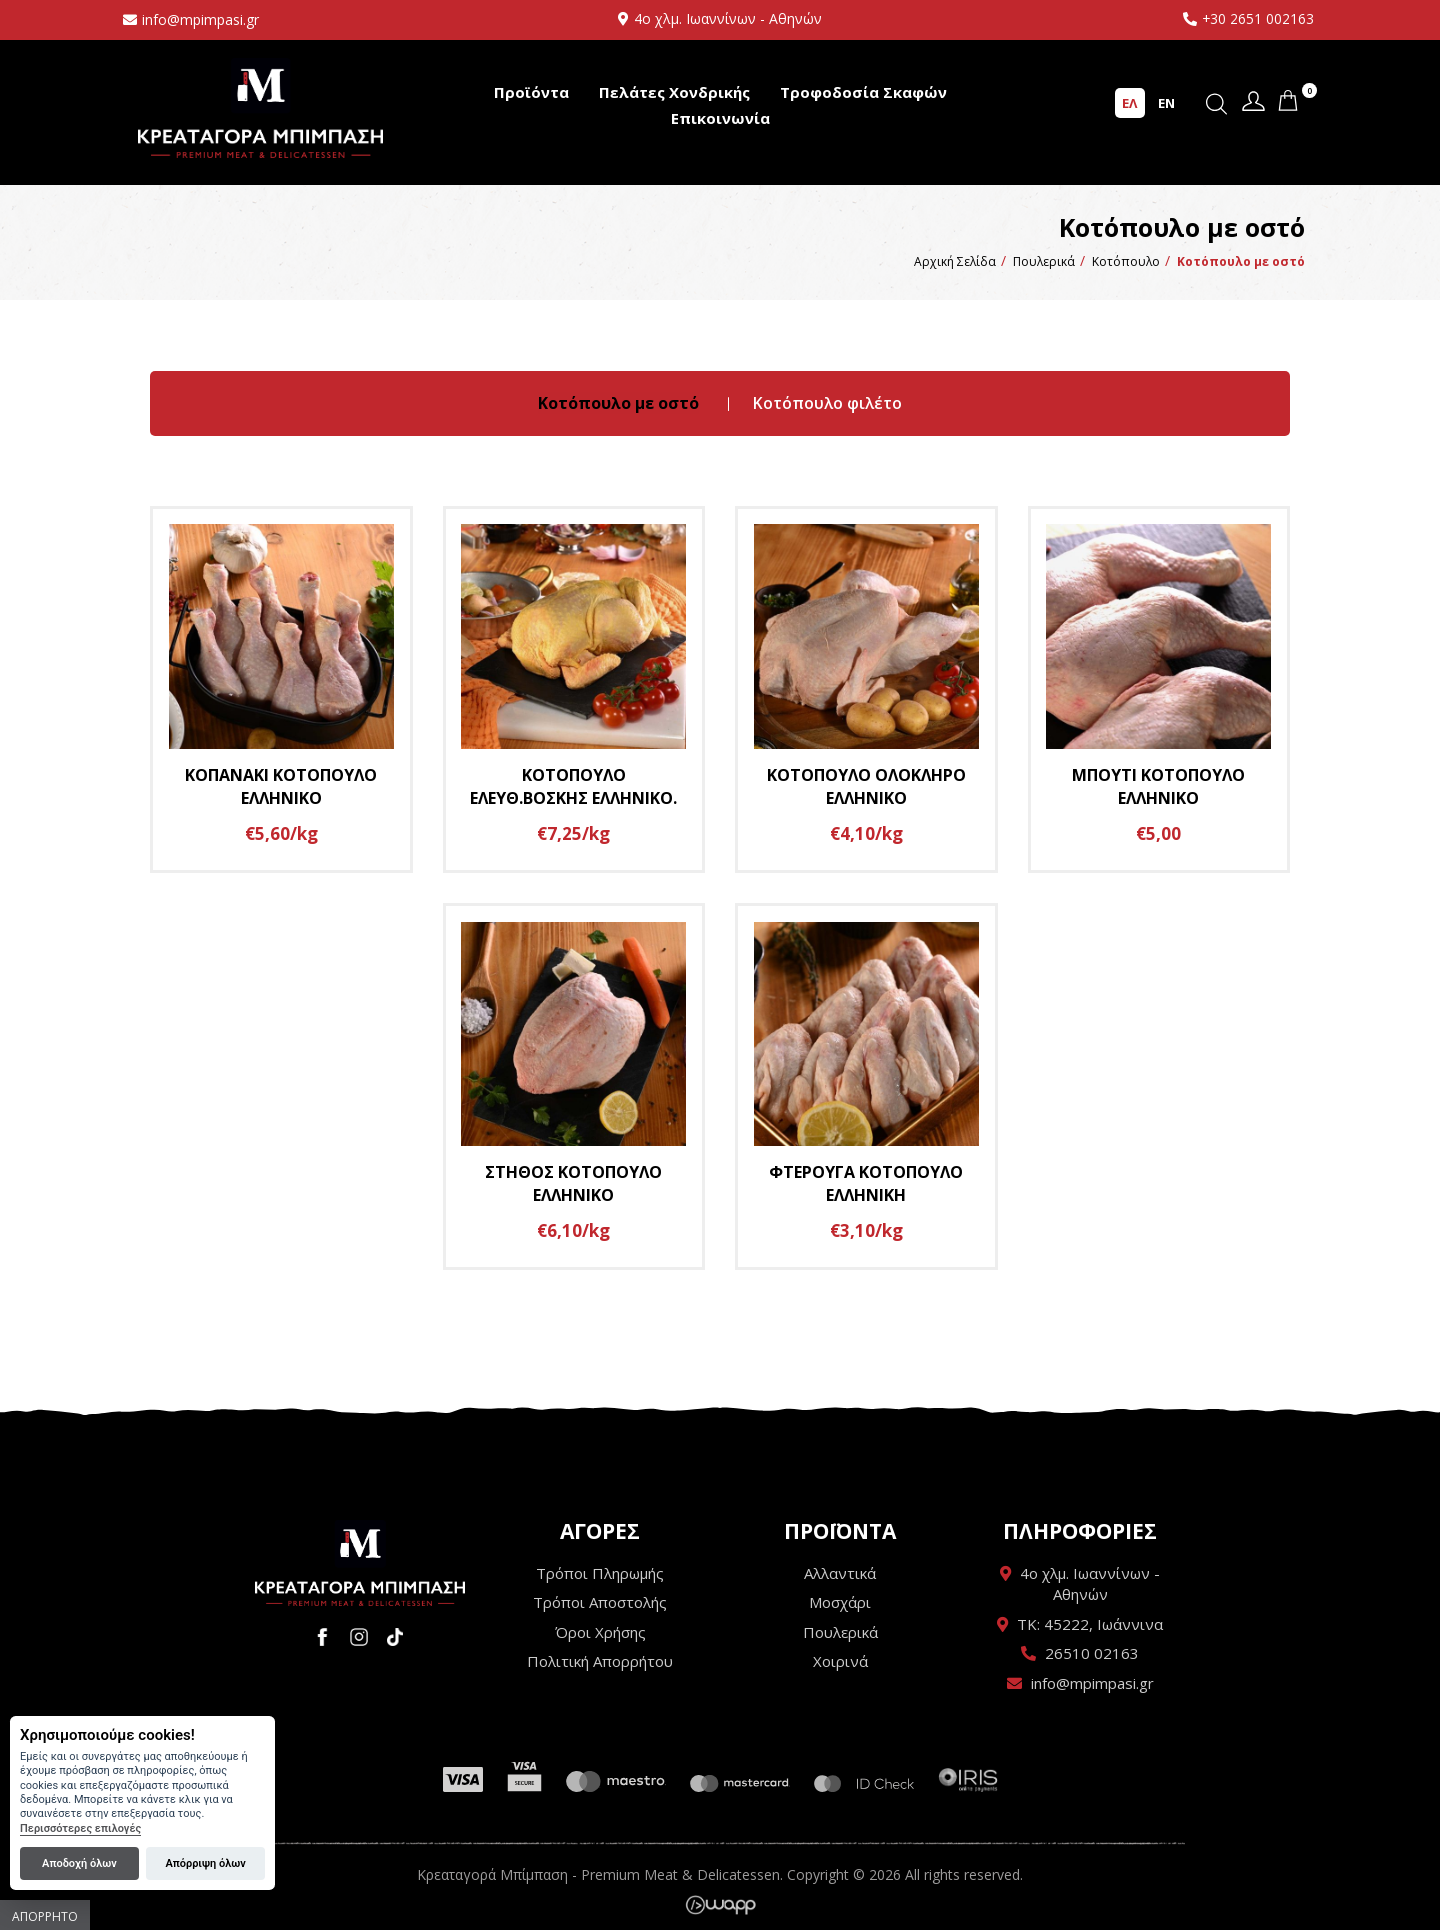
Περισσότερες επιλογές (80, 1828)
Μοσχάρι (840, 1603)
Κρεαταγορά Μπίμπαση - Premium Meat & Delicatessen (260, 107)
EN (1166, 103)
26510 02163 (1092, 1654)
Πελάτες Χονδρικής (674, 92)
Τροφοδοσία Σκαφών (863, 92)
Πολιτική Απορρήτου (600, 1662)
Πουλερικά (840, 1632)
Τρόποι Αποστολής (600, 1603)
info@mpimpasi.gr (200, 19)
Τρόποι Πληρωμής (600, 1573)
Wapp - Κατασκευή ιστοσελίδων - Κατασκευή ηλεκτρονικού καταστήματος (720, 1905)
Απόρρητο (45, 1916)
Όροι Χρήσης (600, 1632)
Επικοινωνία (720, 118)
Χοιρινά (840, 1662)
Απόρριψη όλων (205, 1863)
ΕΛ (1129, 103)
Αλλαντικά (840, 1573)
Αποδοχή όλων (79, 1863)
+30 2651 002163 (1257, 18)
